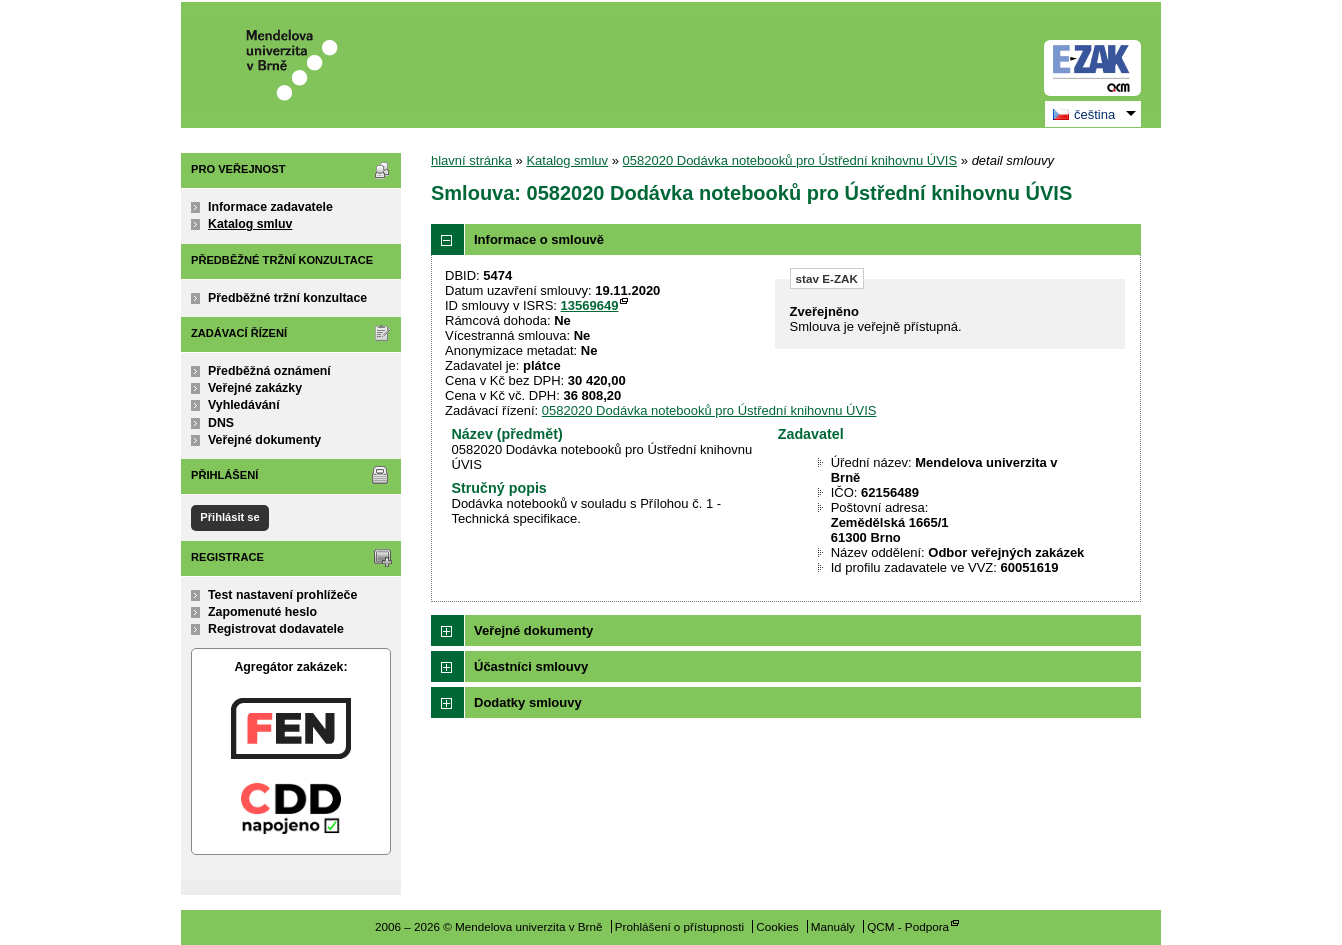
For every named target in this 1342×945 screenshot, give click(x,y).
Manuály (833, 926)
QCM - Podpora (908, 926)
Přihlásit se (229, 517)
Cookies (777, 926)
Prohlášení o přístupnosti (679, 926)
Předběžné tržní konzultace (287, 298)
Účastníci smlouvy (531, 666)
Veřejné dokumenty (264, 440)
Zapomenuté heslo (262, 612)
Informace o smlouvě (539, 239)
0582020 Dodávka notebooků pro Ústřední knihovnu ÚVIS (790, 160)
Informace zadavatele (270, 207)
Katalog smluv (250, 224)
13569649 (590, 305)
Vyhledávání (244, 405)
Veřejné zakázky (255, 388)
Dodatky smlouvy (528, 702)
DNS (221, 423)
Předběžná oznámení (269, 371)
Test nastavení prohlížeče (282, 595)
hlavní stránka (471, 160)
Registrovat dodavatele (276, 629)
